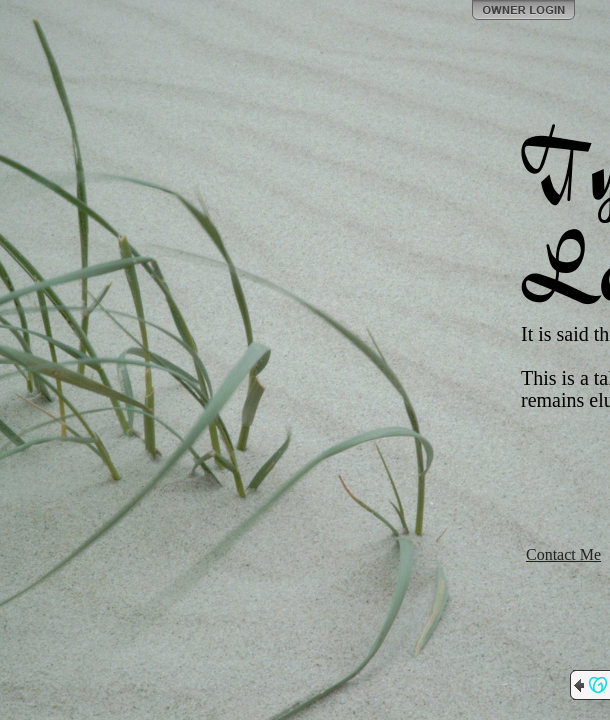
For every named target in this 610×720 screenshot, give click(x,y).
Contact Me (563, 554)
